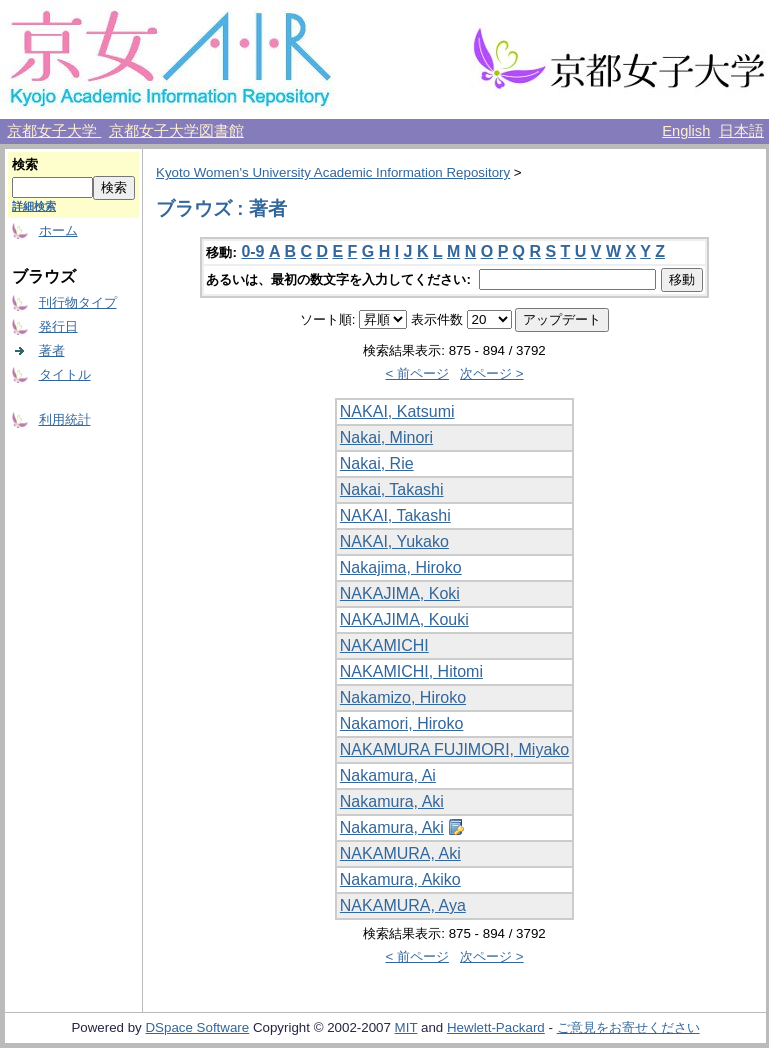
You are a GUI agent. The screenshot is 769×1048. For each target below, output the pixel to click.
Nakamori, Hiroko (402, 723)
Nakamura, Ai (388, 775)
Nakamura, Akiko (400, 879)
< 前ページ (417, 373)
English (686, 131)
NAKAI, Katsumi (397, 411)
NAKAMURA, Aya (403, 905)
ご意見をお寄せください (628, 1027)
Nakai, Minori (386, 437)
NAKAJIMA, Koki (400, 593)
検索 (25, 164)
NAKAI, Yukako (394, 541)
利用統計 (65, 419)
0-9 (252, 251)
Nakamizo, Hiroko (403, 697)
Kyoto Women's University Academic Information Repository (333, 172)
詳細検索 (34, 206)
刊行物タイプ (78, 302)
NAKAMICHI (384, 645)
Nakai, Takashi (392, 489)
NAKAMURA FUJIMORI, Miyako (454, 749)
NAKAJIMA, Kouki (404, 619)
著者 (52, 350)
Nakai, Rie (377, 463)
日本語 (741, 131)
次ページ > (492, 373)
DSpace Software (197, 1027)
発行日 (58, 326)
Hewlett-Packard (496, 1027)
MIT (406, 1027)
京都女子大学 (54, 131)
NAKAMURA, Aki (400, 853)
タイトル (65, 374)
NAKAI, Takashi (395, 515)
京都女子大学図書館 (176, 131)
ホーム (58, 230)
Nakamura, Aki (392, 801)
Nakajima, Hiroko (401, 567)
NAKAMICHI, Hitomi (411, 671)
